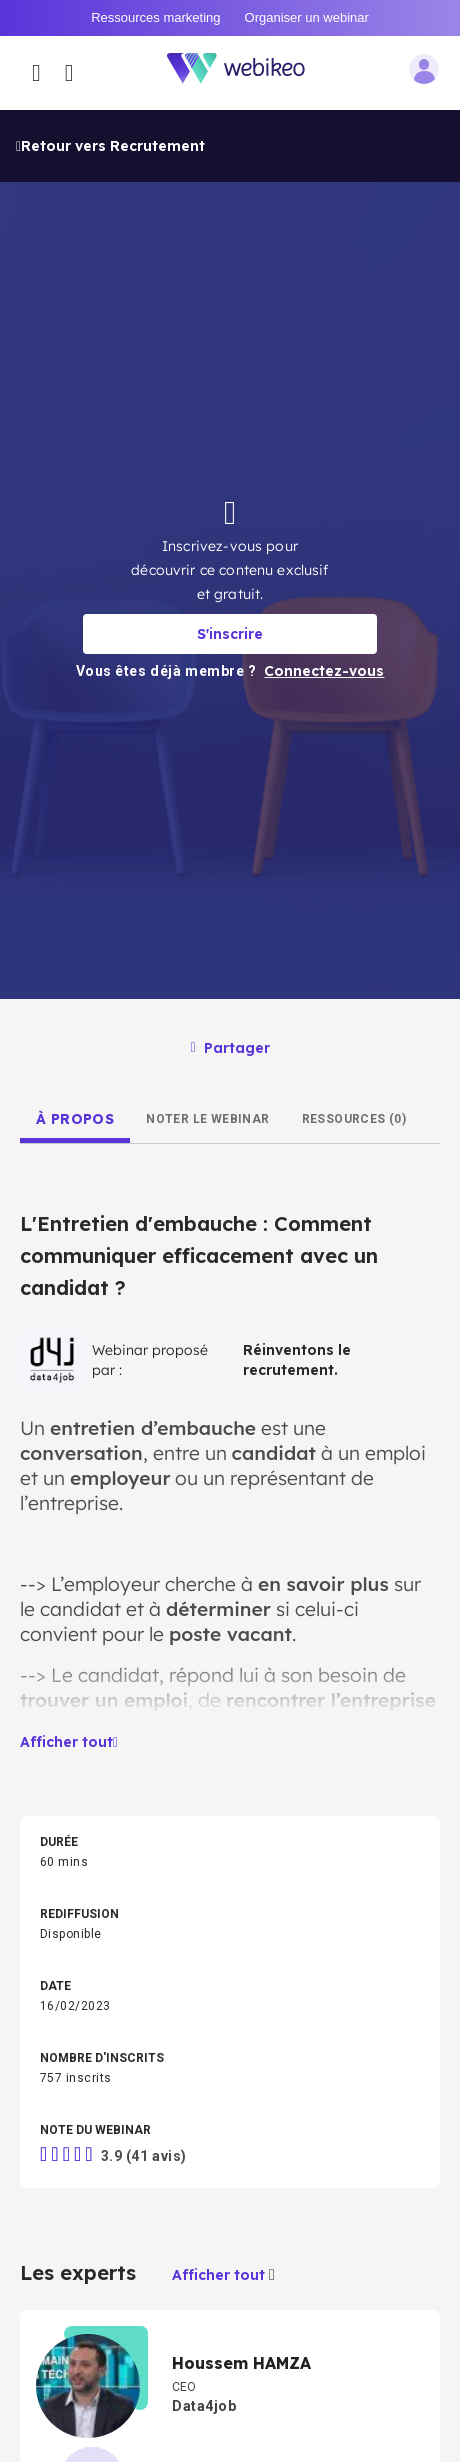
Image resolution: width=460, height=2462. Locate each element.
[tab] (75, 1010)
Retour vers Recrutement (110, 37)
